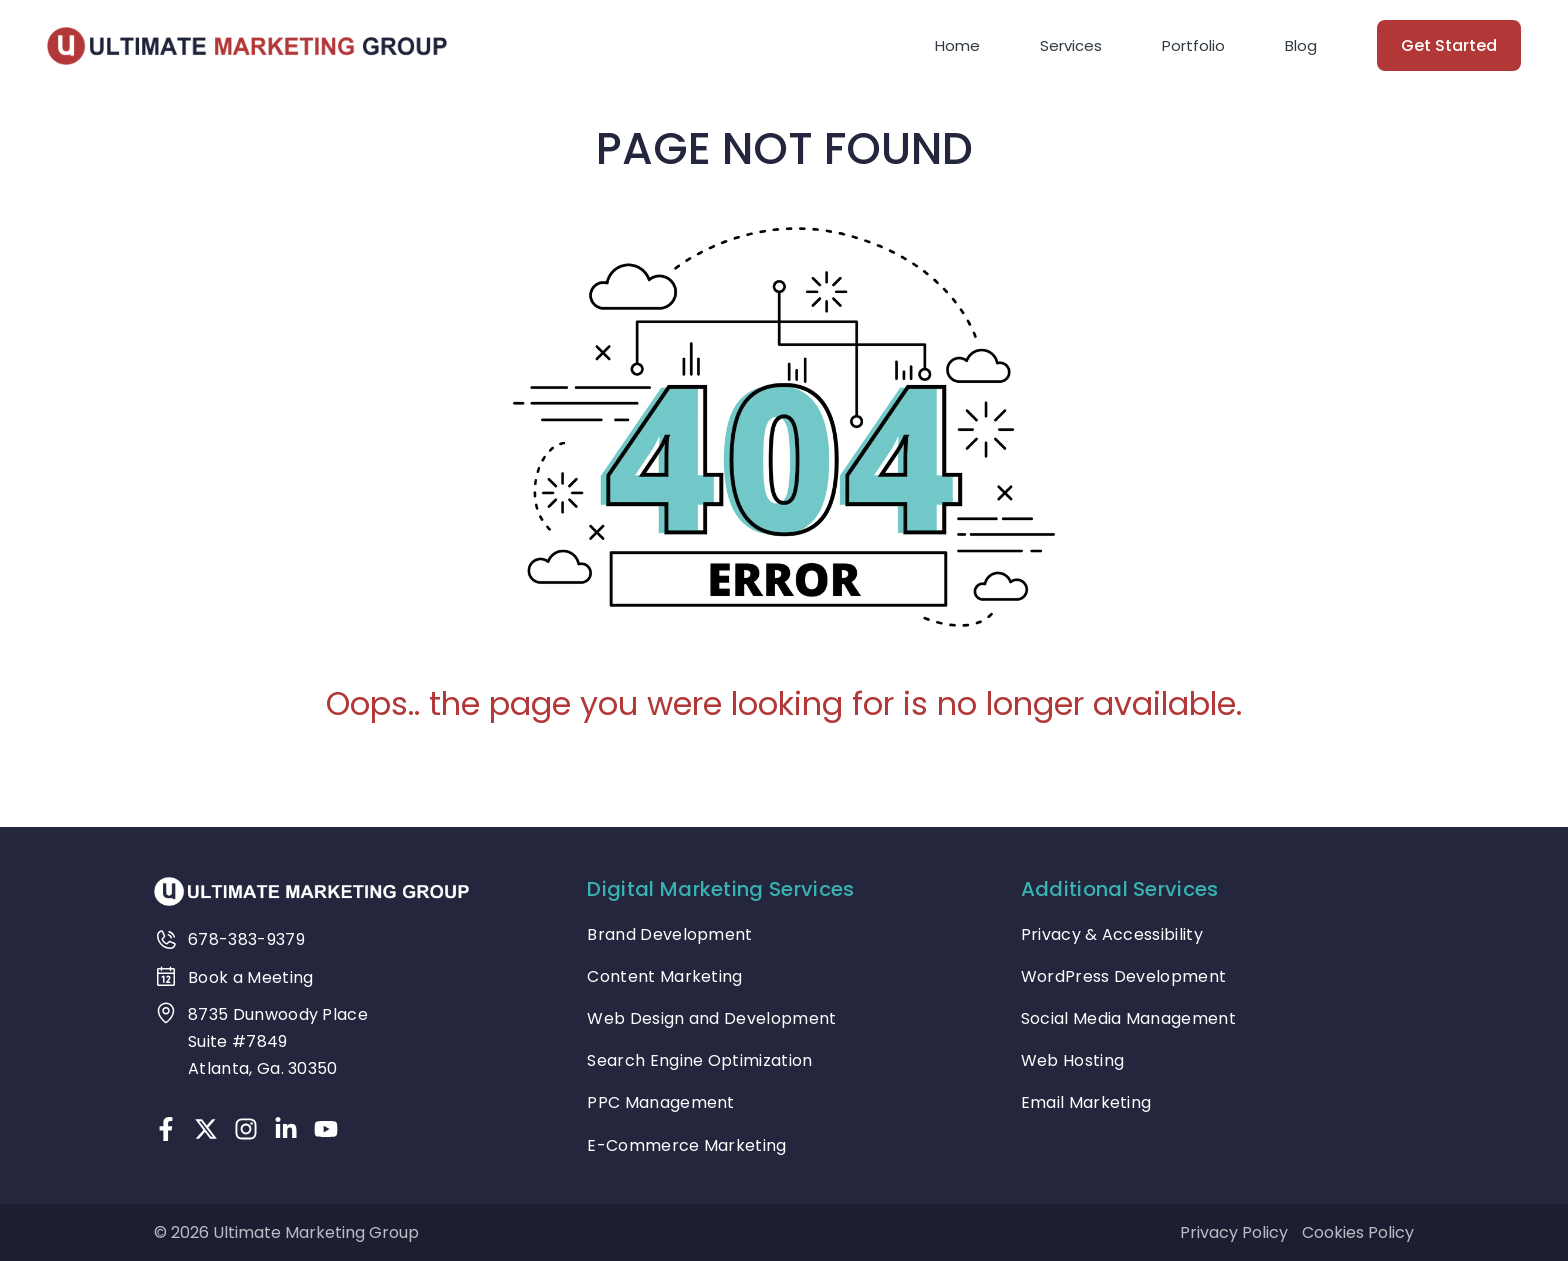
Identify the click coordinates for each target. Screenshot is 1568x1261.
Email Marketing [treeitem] (1086, 1102)
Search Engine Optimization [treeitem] (699, 1060)
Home (957, 45)
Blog (1301, 45)
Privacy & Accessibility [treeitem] (1112, 934)
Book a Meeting (250, 977)
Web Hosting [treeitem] (1073, 1060)
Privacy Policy (1234, 1232)
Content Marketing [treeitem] (664, 976)
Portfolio (1193, 45)
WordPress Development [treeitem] (1124, 976)
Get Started (1449, 45)
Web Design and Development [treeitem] (711, 1018)
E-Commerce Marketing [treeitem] (686, 1145)
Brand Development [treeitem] (669, 934)
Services (1071, 45)
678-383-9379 (246, 939)
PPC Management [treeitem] (660, 1102)
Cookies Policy (1358, 1232)
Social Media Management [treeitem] (1128, 1018)
